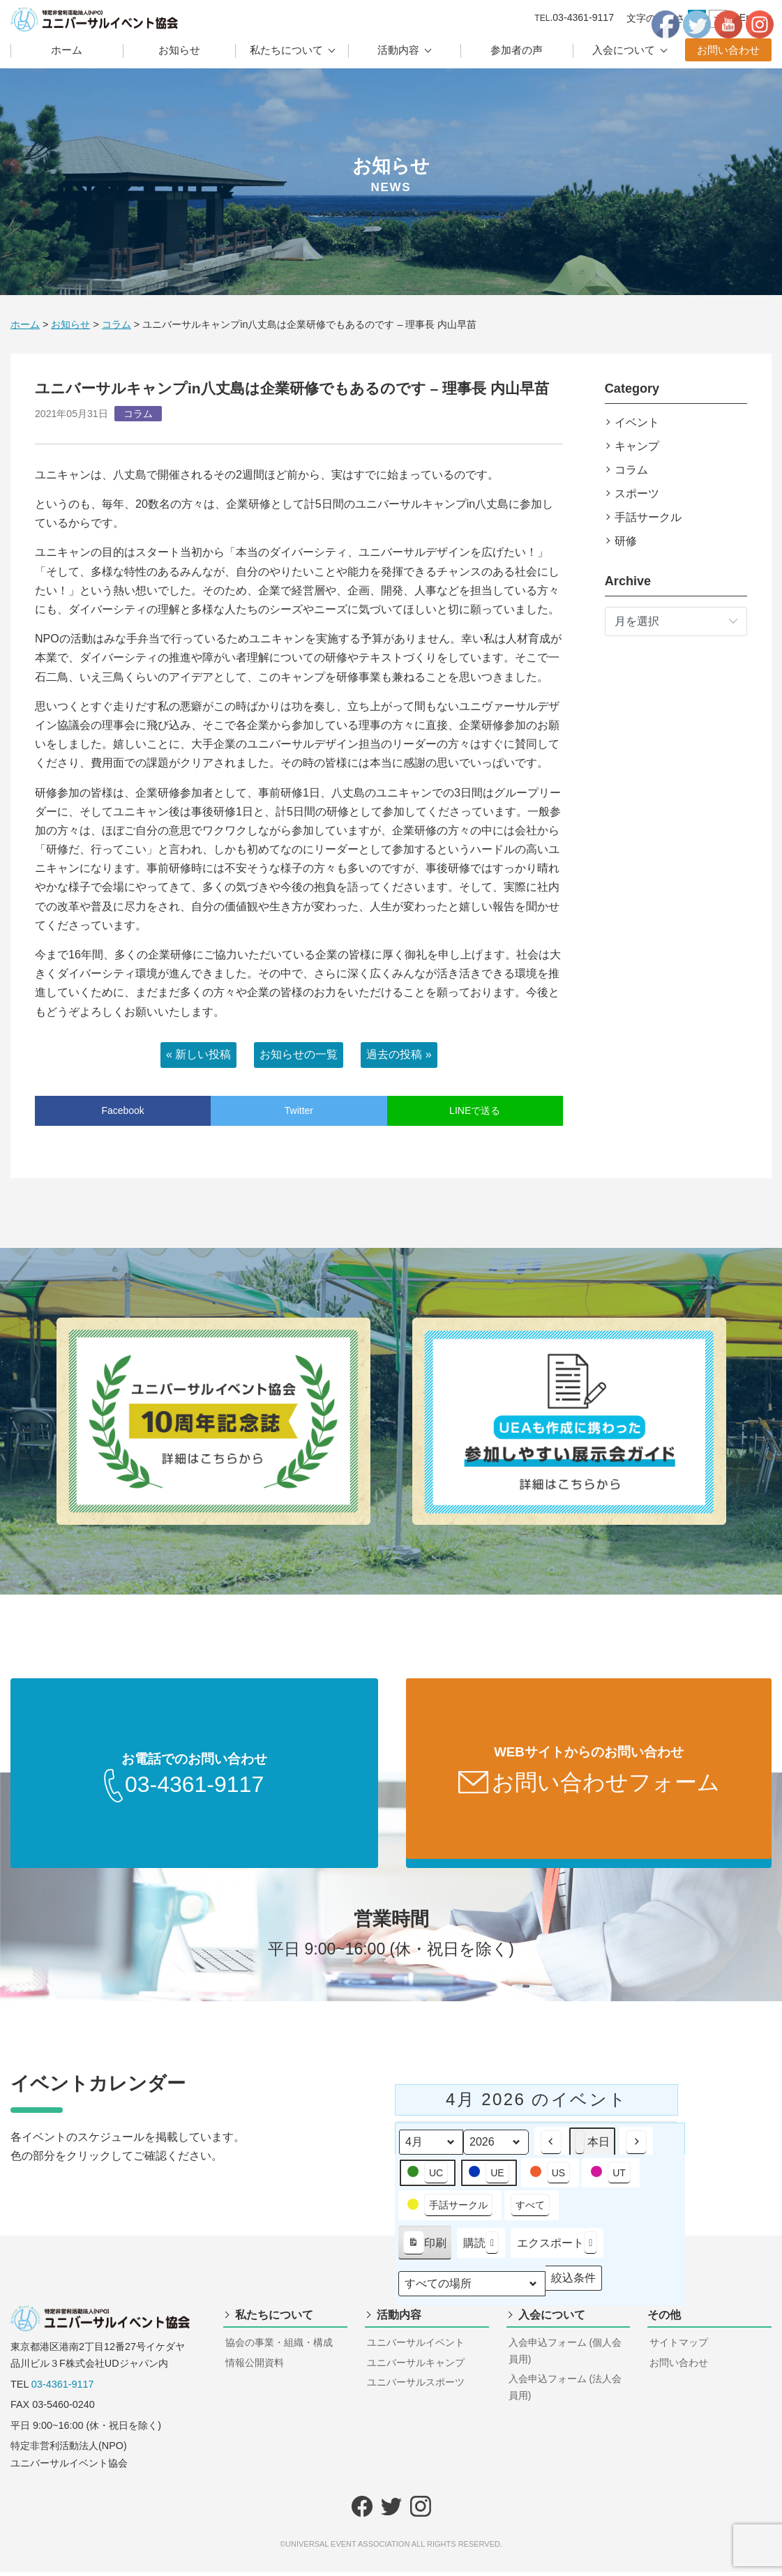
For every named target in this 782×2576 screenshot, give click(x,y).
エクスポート (557, 2247)
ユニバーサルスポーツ (416, 2386)
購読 (481, 2247)
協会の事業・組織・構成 (279, 2346)
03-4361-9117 (62, 2388)
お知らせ (179, 50)
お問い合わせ (728, 50)
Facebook (122, 1110)
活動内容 (398, 50)
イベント (637, 422)
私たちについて (286, 50)
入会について (623, 50)
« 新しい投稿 (198, 1054)
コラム (631, 470)
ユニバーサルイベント (416, 2346)
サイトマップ (678, 2346)
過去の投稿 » (398, 1054)
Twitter (299, 1110)
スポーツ (637, 493)
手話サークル (648, 517)
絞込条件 (573, 2284)
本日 (592, 2146)
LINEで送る (474, 1110)
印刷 (424, 2249)
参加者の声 (516, 50)
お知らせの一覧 (299, 1054)
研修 (626, 541)
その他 (664, 2319)
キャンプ (637, 446)
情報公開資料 (254, 2366)
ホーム (66, 50)
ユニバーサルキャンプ (416, 2366)
